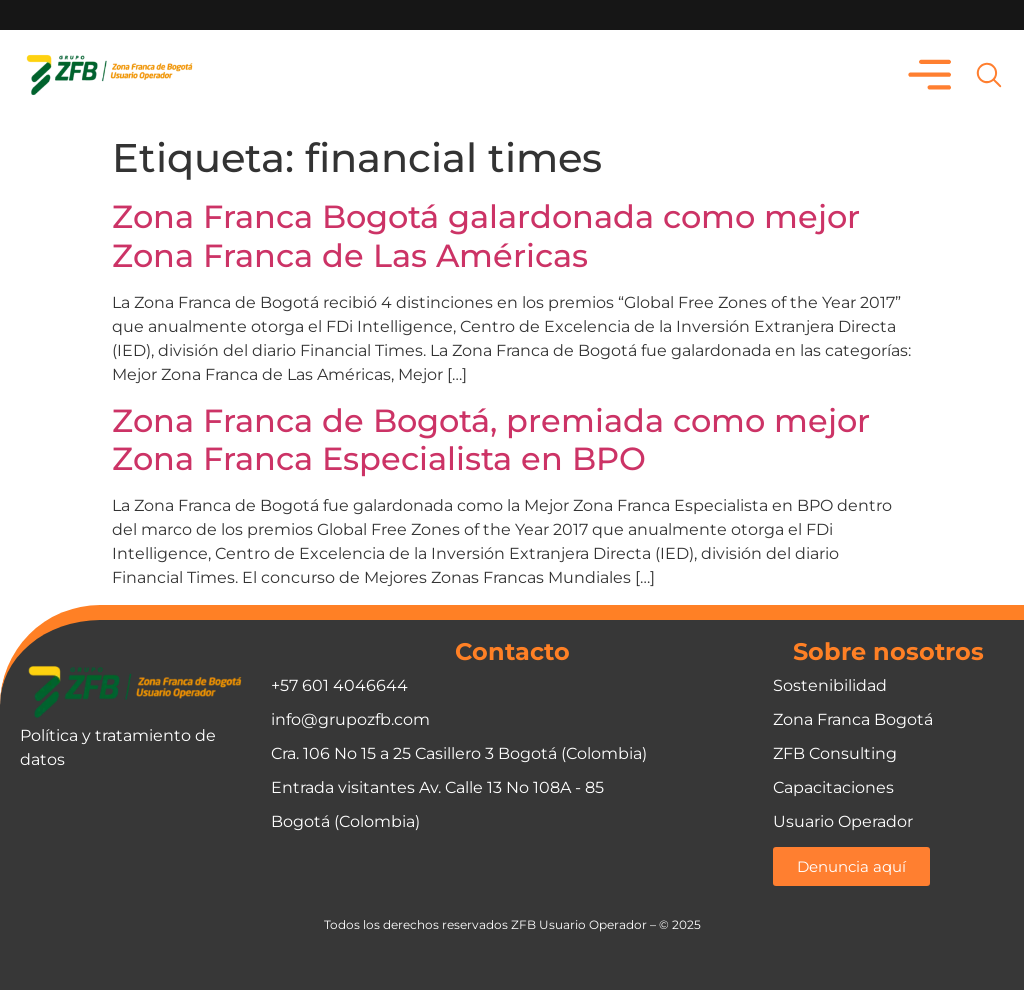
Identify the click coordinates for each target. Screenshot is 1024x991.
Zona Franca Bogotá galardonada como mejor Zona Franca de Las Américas (486, 236)
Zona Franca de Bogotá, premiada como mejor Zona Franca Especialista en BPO (491, 439)
